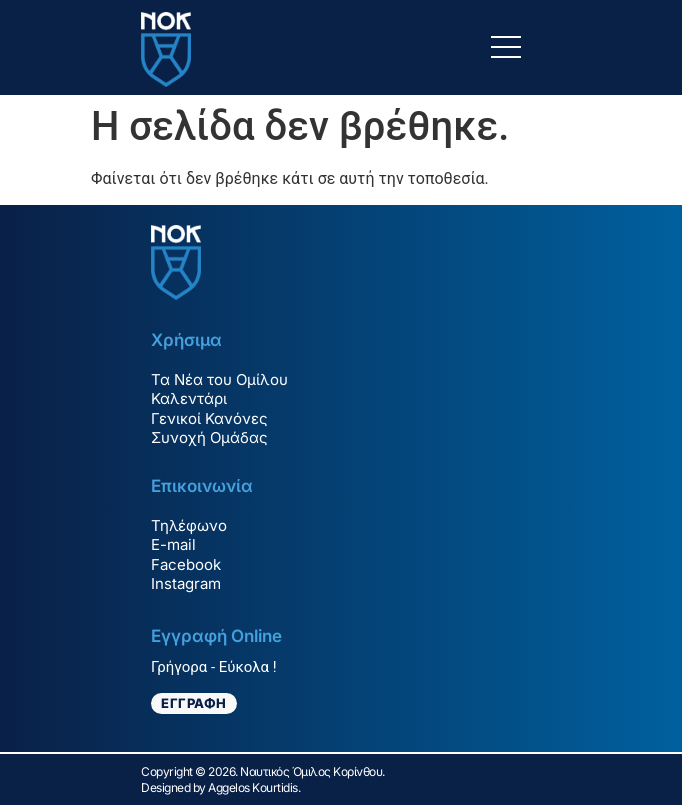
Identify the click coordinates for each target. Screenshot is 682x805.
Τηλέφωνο (189, 525)
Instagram (186, 583)
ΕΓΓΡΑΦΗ (194, 703)
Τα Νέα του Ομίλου (219, 379)
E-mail (173, 544)
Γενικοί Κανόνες (209, 418)
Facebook (186, 564)
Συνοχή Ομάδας (209, 437)
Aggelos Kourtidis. (254, 787)
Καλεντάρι (189, 398)
